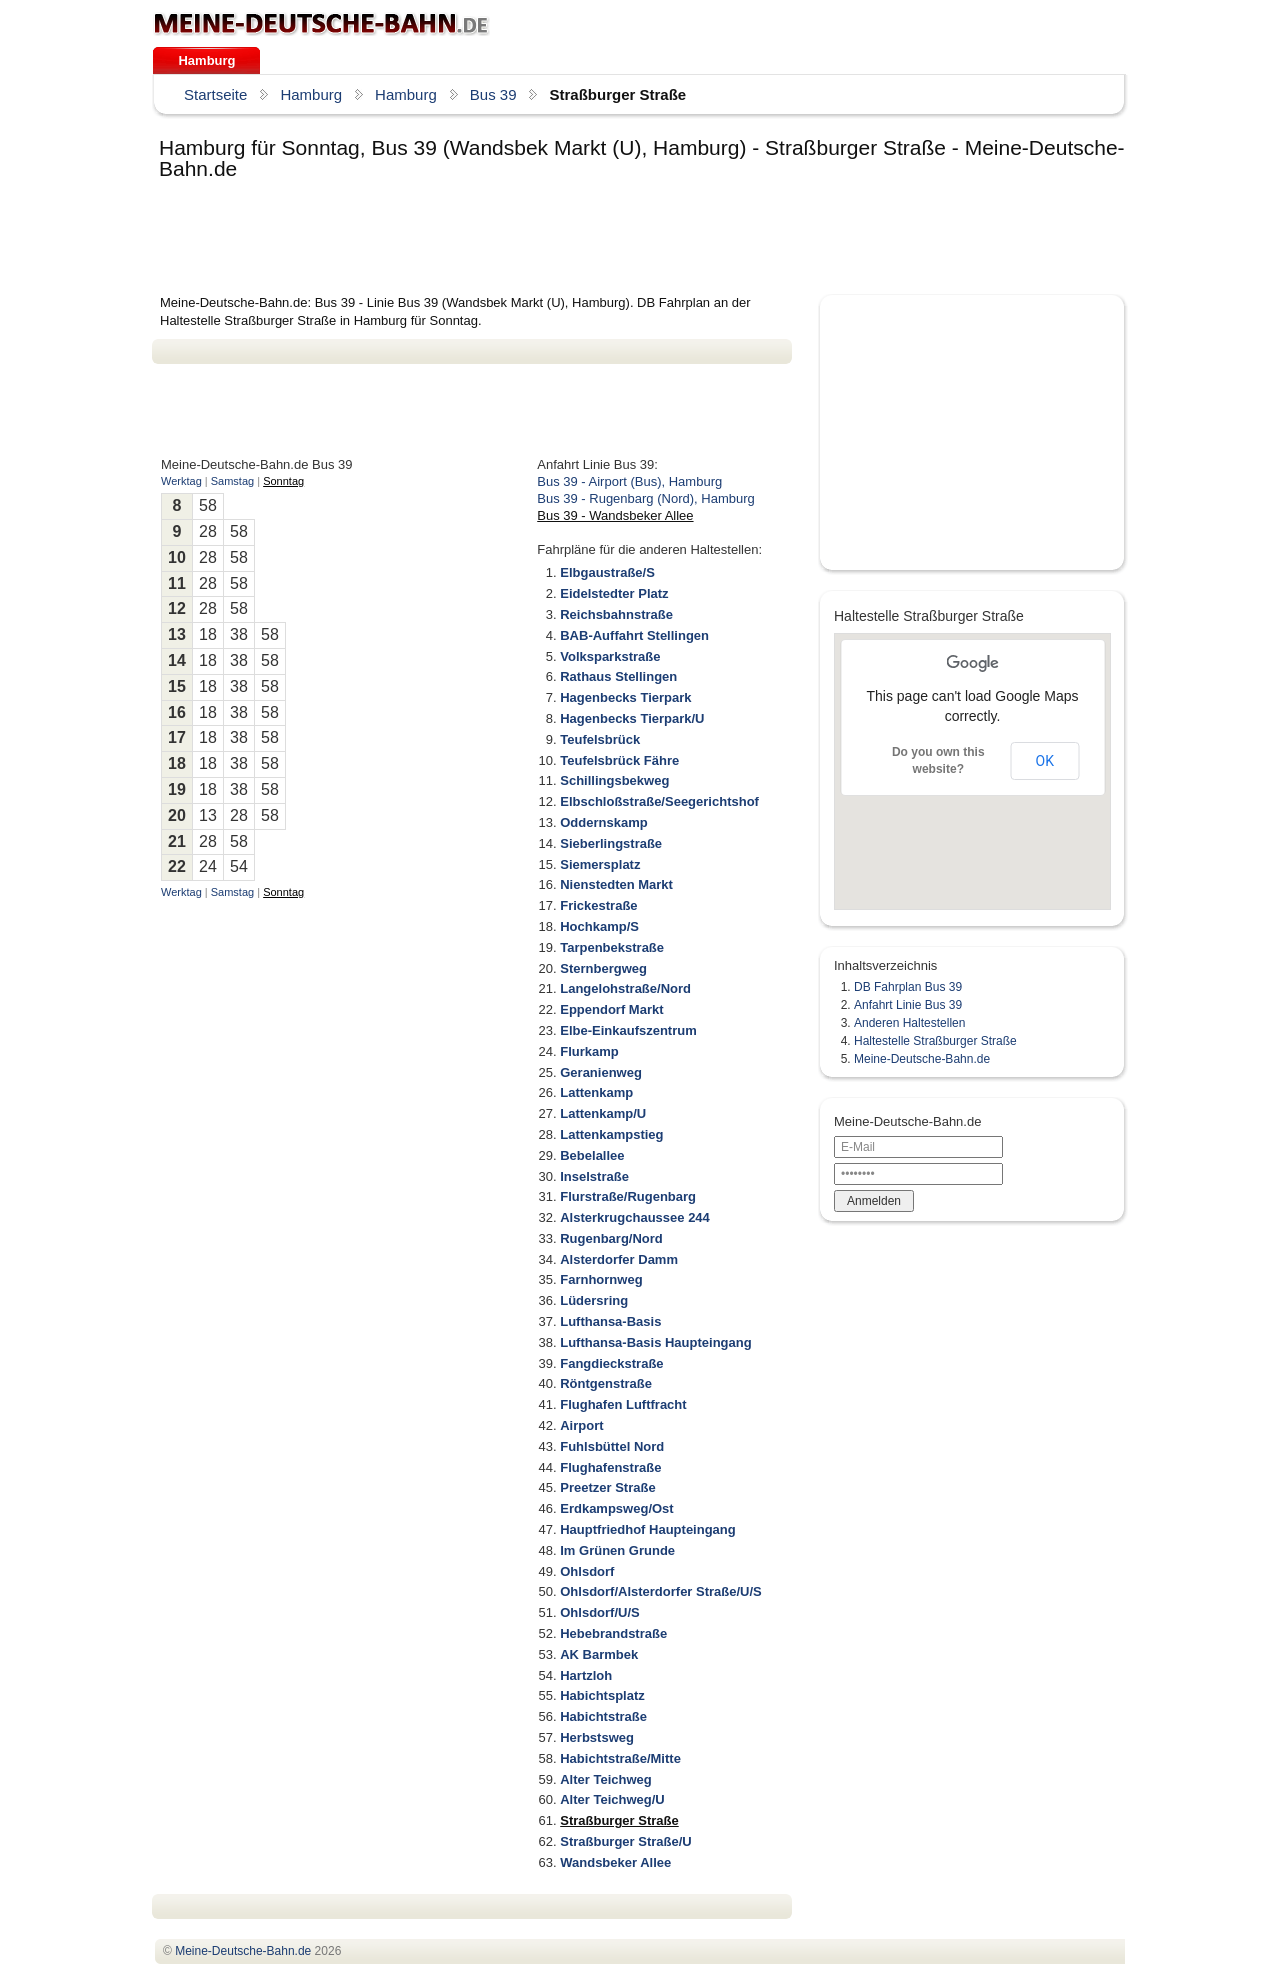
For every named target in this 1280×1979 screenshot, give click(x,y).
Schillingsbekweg (614, 780)
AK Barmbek (599, 1654)
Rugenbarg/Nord (611, 1238)
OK (1045, 761)
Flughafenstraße (610, 1467)
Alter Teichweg (606, 1779)
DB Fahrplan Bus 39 (908, 987)
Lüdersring (594, 1300)
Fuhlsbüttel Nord (612, 1446)
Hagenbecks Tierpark (625, 697)
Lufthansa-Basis (610, 1321)
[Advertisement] (516, 239)
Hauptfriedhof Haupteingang (648, 1529)
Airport (581, 1425)
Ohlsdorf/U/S (599, 1612)
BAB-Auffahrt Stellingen (634, 635)
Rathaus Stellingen (618, 676)
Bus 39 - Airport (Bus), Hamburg (629, 481)
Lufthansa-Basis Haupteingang (655, 1342)
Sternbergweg (603, 968)
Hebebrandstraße (613, 1633)
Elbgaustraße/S (607, 572)
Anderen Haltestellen (909, 1023)
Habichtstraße (603, 1716)
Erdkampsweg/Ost (616, 1508)
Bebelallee (592, 1155)
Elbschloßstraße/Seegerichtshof (659, 801)
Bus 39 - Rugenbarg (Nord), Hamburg (646, 498)
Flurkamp (589, 1051)
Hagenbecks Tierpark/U (632, 718)
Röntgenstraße (606, 1383)
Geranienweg (601, 1072)
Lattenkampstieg (611, 1134)
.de (321, 24)
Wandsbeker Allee (615, 1862)
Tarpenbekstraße (612, 947)
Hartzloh (586, 1675)
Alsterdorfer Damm (619, 1259)
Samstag (232, 481)
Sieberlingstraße (611, 843)
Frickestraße (598, 905)
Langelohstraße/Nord (625, 988)
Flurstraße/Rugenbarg (628, 1196)
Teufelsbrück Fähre (619, 760)
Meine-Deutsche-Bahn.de (922, 1059)
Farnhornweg (601, 1279)
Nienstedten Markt (616, 884)
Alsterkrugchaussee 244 (635, 1217)
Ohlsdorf (587, 1571)
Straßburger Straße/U (625, 1841)
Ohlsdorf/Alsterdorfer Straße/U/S (661, 1591)
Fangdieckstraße (611, 1363)
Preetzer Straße (607, 1487)
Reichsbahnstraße (616, 614)
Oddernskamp (603, 822)
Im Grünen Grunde (617, 1550)
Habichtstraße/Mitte (620, 1758)
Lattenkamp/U (603, 1113)
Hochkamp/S (599, 926)
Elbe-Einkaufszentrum (628, 1030)
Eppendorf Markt (611, 1009)
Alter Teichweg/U (612, 1799)
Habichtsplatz (602, 1695)
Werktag (181, 481)
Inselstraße (594, 1176)
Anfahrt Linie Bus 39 (908, 1005)
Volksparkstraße (610, 656)
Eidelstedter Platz (614, 593)
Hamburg (206, 60)
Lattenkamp (596, 1092)
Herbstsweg (597, 1737)
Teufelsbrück (600, 739)
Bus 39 (493, 94)
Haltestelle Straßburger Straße (935, 1041)
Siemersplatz (600, 864)
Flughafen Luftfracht (623, 1404)
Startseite (215, 94)
